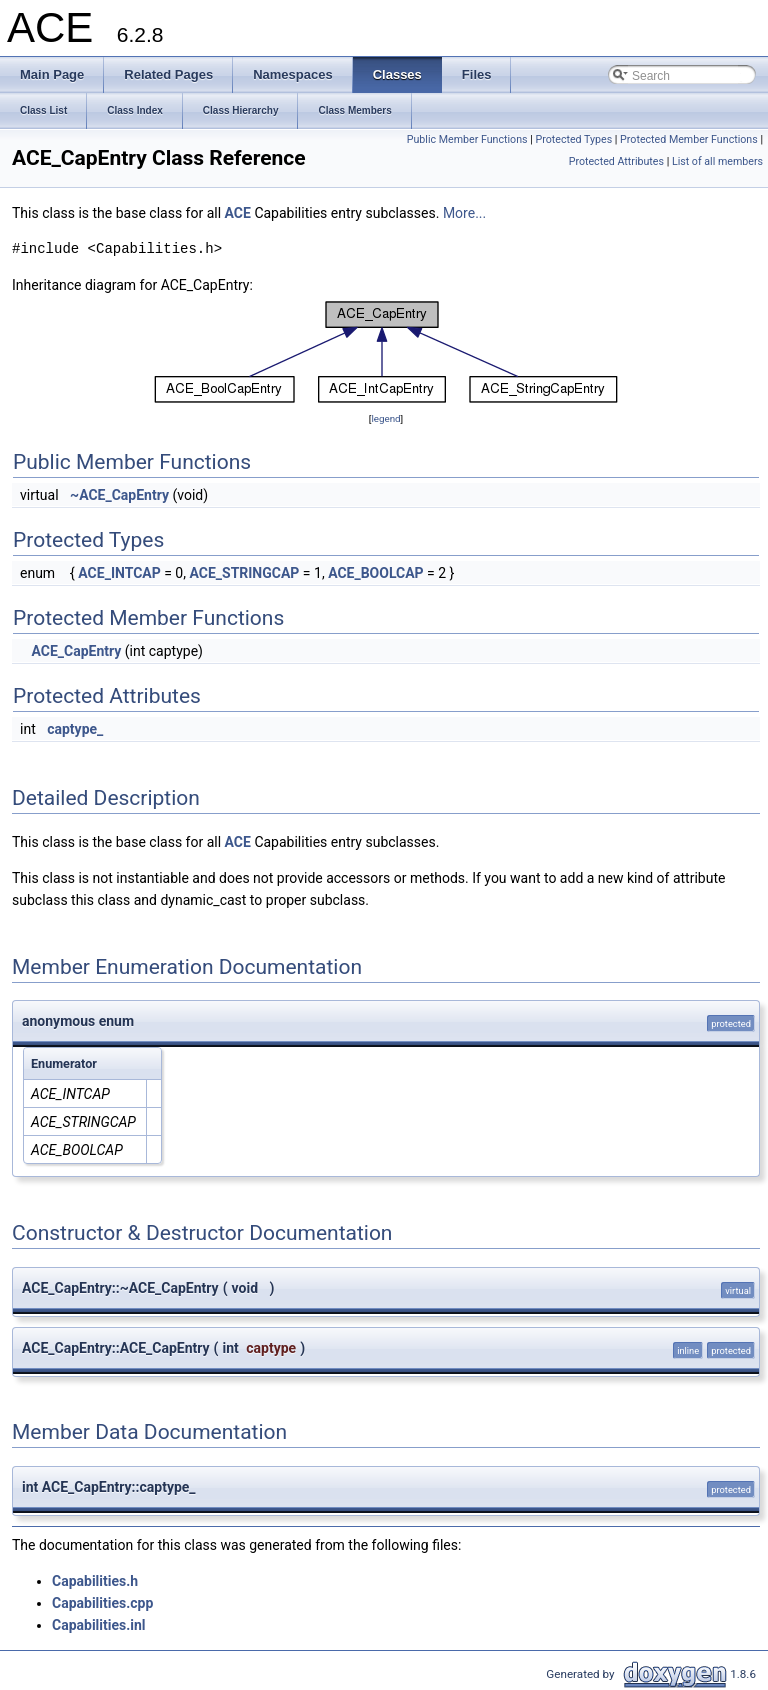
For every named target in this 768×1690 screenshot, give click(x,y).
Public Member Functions (467, 139)
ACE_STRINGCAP (244, 573)
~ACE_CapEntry (119, 495)
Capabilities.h (95, 1581)
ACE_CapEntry (76, 651)
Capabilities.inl (99, 1625)
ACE (238, 213)
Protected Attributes (616, 161)
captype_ (75, 729)
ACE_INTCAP (119, 573)
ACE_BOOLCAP (376, 573)
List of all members (717, 161)
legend (385, 418)
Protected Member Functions (689, 139)
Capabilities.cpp (102, 1603)
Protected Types (573, 139)
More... (464, 213)
